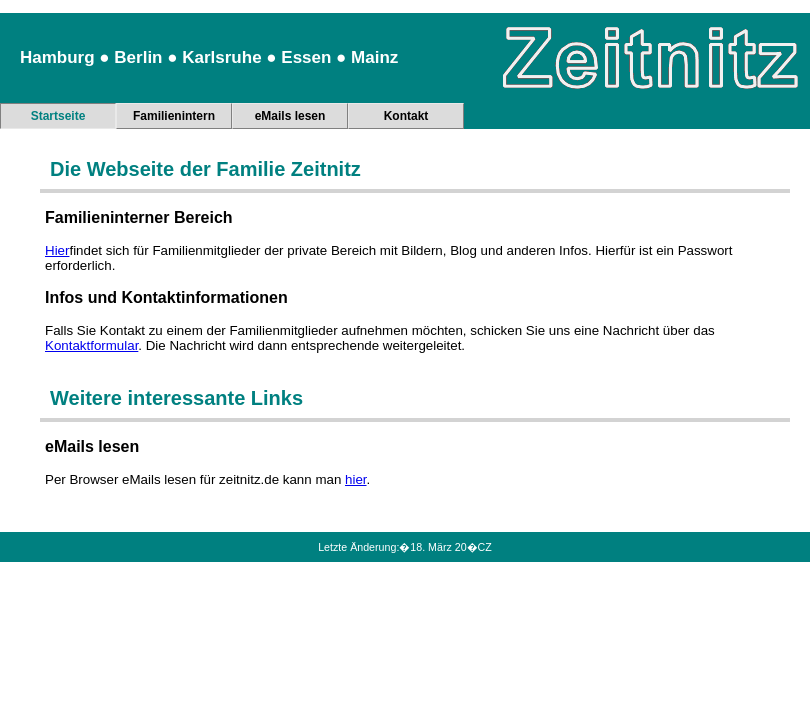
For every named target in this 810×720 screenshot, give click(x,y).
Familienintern (174, 116)
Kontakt (406, 116)
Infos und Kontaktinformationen (166, 297)
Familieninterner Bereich (139, 217)
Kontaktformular (91, 345)
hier (356, 479)
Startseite (58, 116)
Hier (57, 250)
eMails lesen (290, 116)
